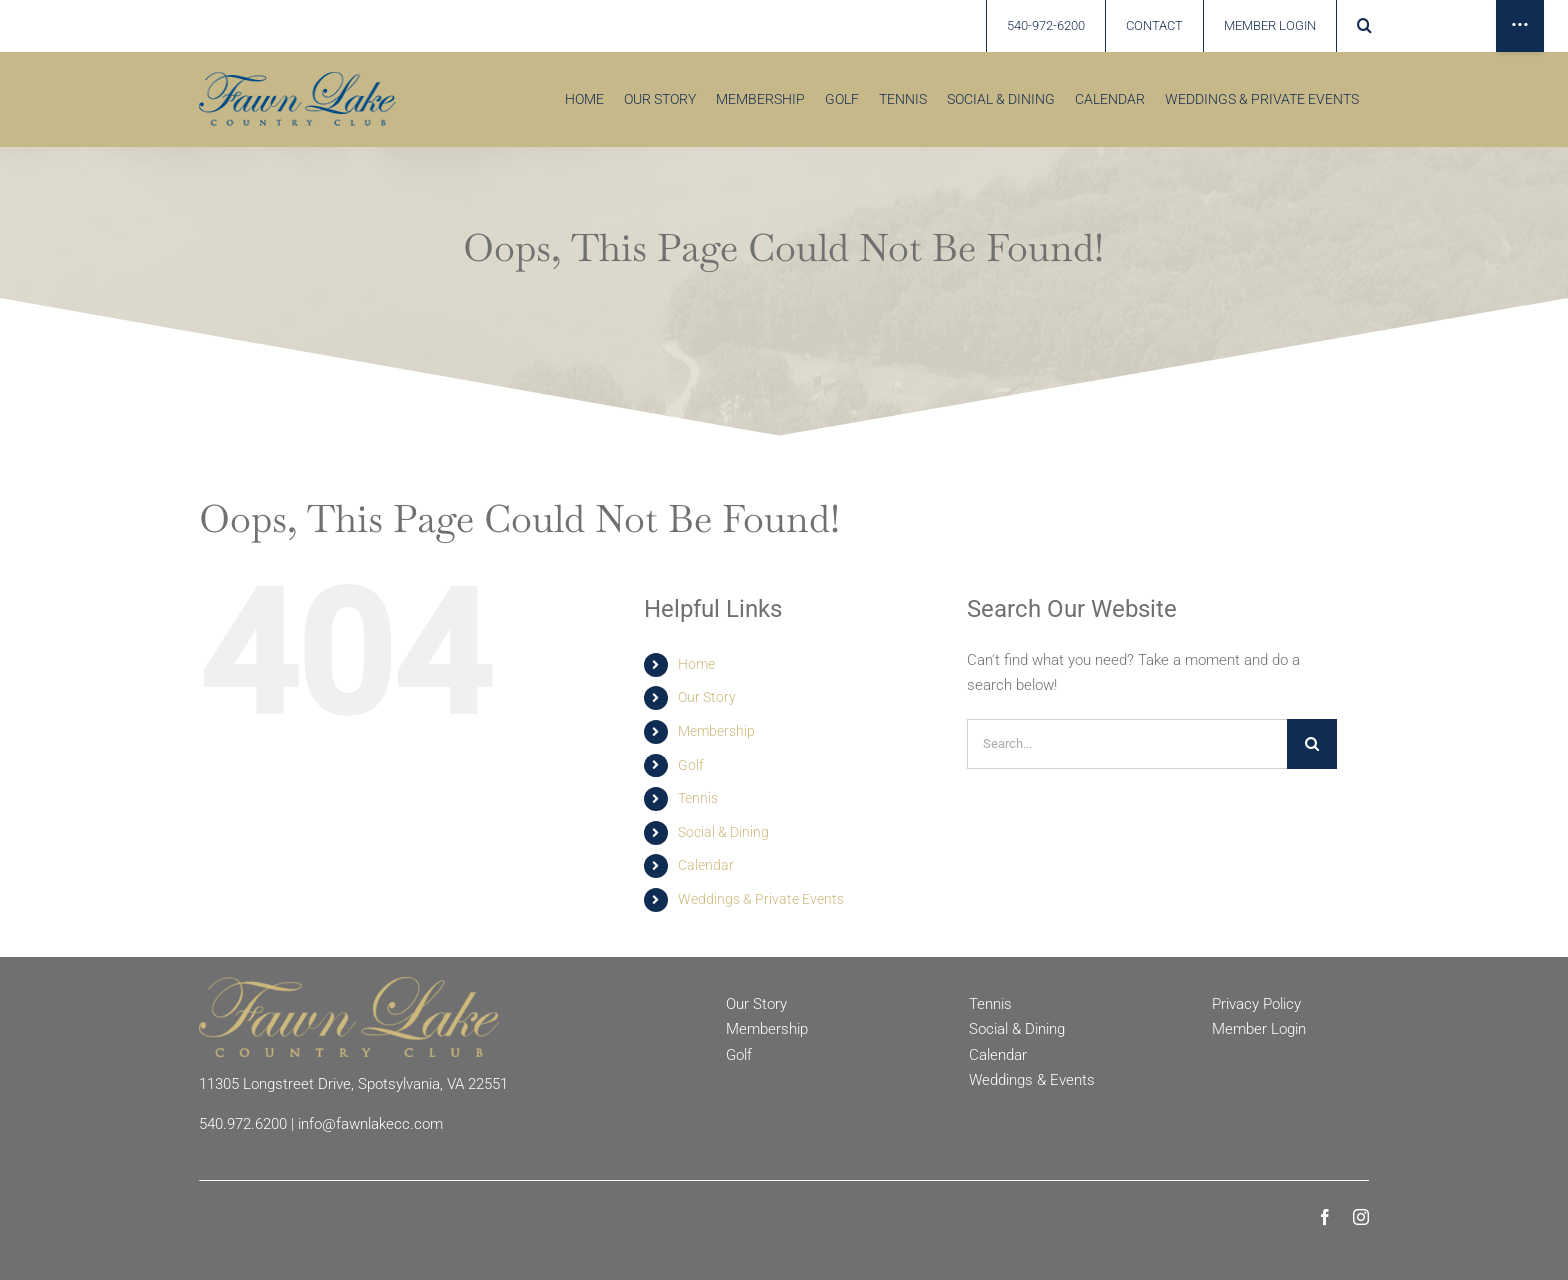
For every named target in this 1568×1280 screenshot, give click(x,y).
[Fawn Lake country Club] (297, 79)
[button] (1364, 26)
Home (696, 664)
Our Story (707, 697)
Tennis (698, 798)
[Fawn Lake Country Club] (349, 984)
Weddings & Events (1032, 1080)
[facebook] (1325, 1217)
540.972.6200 (243, 1124)
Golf (691, 765)
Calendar (706, 865)
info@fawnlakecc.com (370, 1124)
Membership (716, 731)
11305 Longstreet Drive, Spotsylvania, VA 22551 (353, 1084)
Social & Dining (723, 832)
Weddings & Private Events (761, 899)
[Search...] (1127, 744)
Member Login (1259, 1029)
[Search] (1312, 744)
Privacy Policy (1256, 1004)
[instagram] (1361, 1217)
